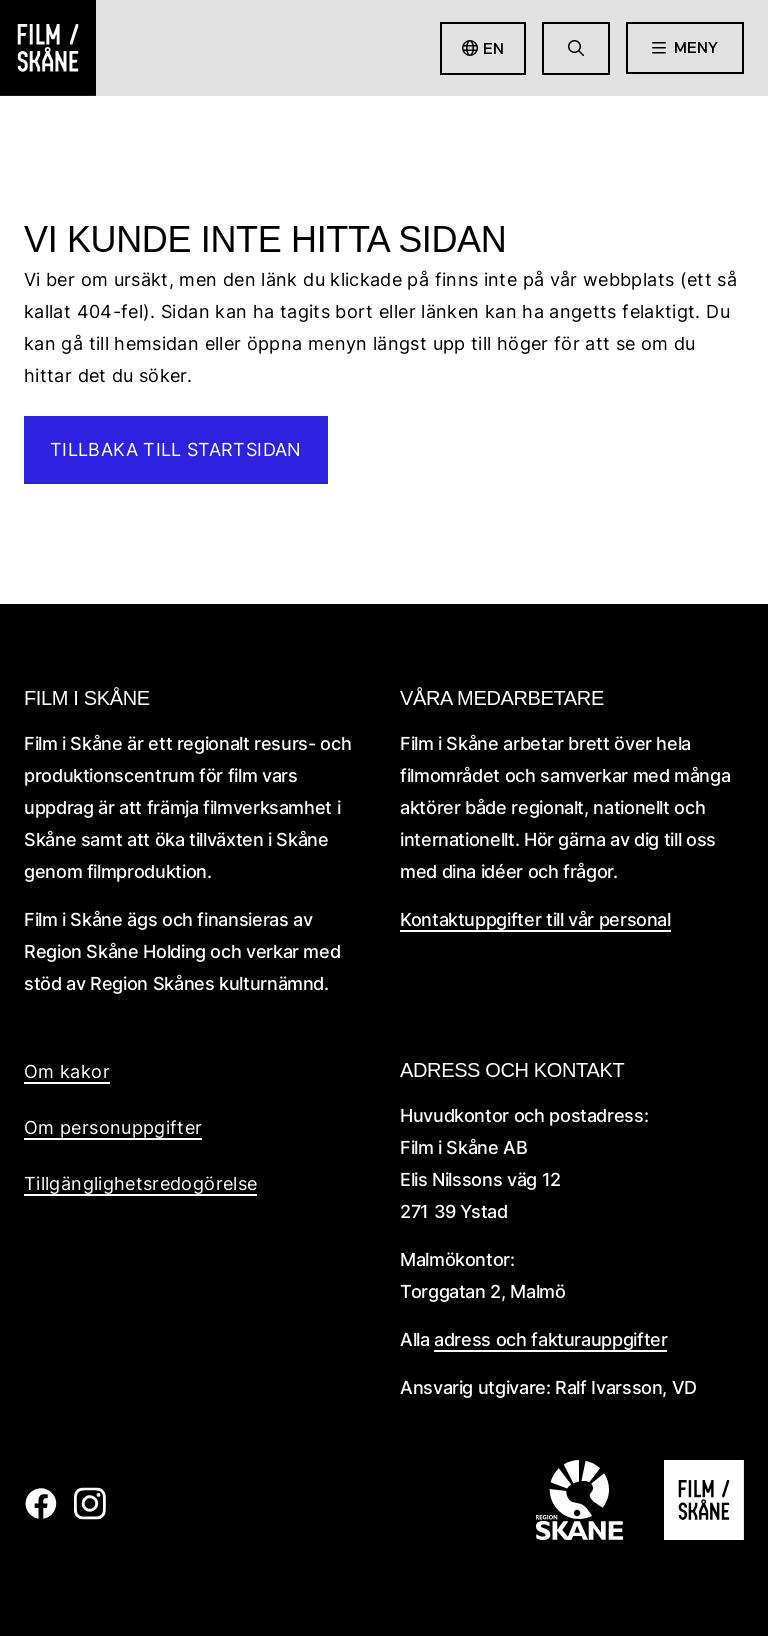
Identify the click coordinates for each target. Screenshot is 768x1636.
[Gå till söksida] (576, 48)
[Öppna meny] (685, 48)
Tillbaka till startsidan (176, 449)
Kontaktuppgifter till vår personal (535, 919)
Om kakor (67, 1071)
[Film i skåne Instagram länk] (89, 1513)
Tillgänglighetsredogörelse (140, 1183)
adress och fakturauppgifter (550, 1339)
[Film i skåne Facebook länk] (40, 1513)
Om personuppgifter (113, 1127)
